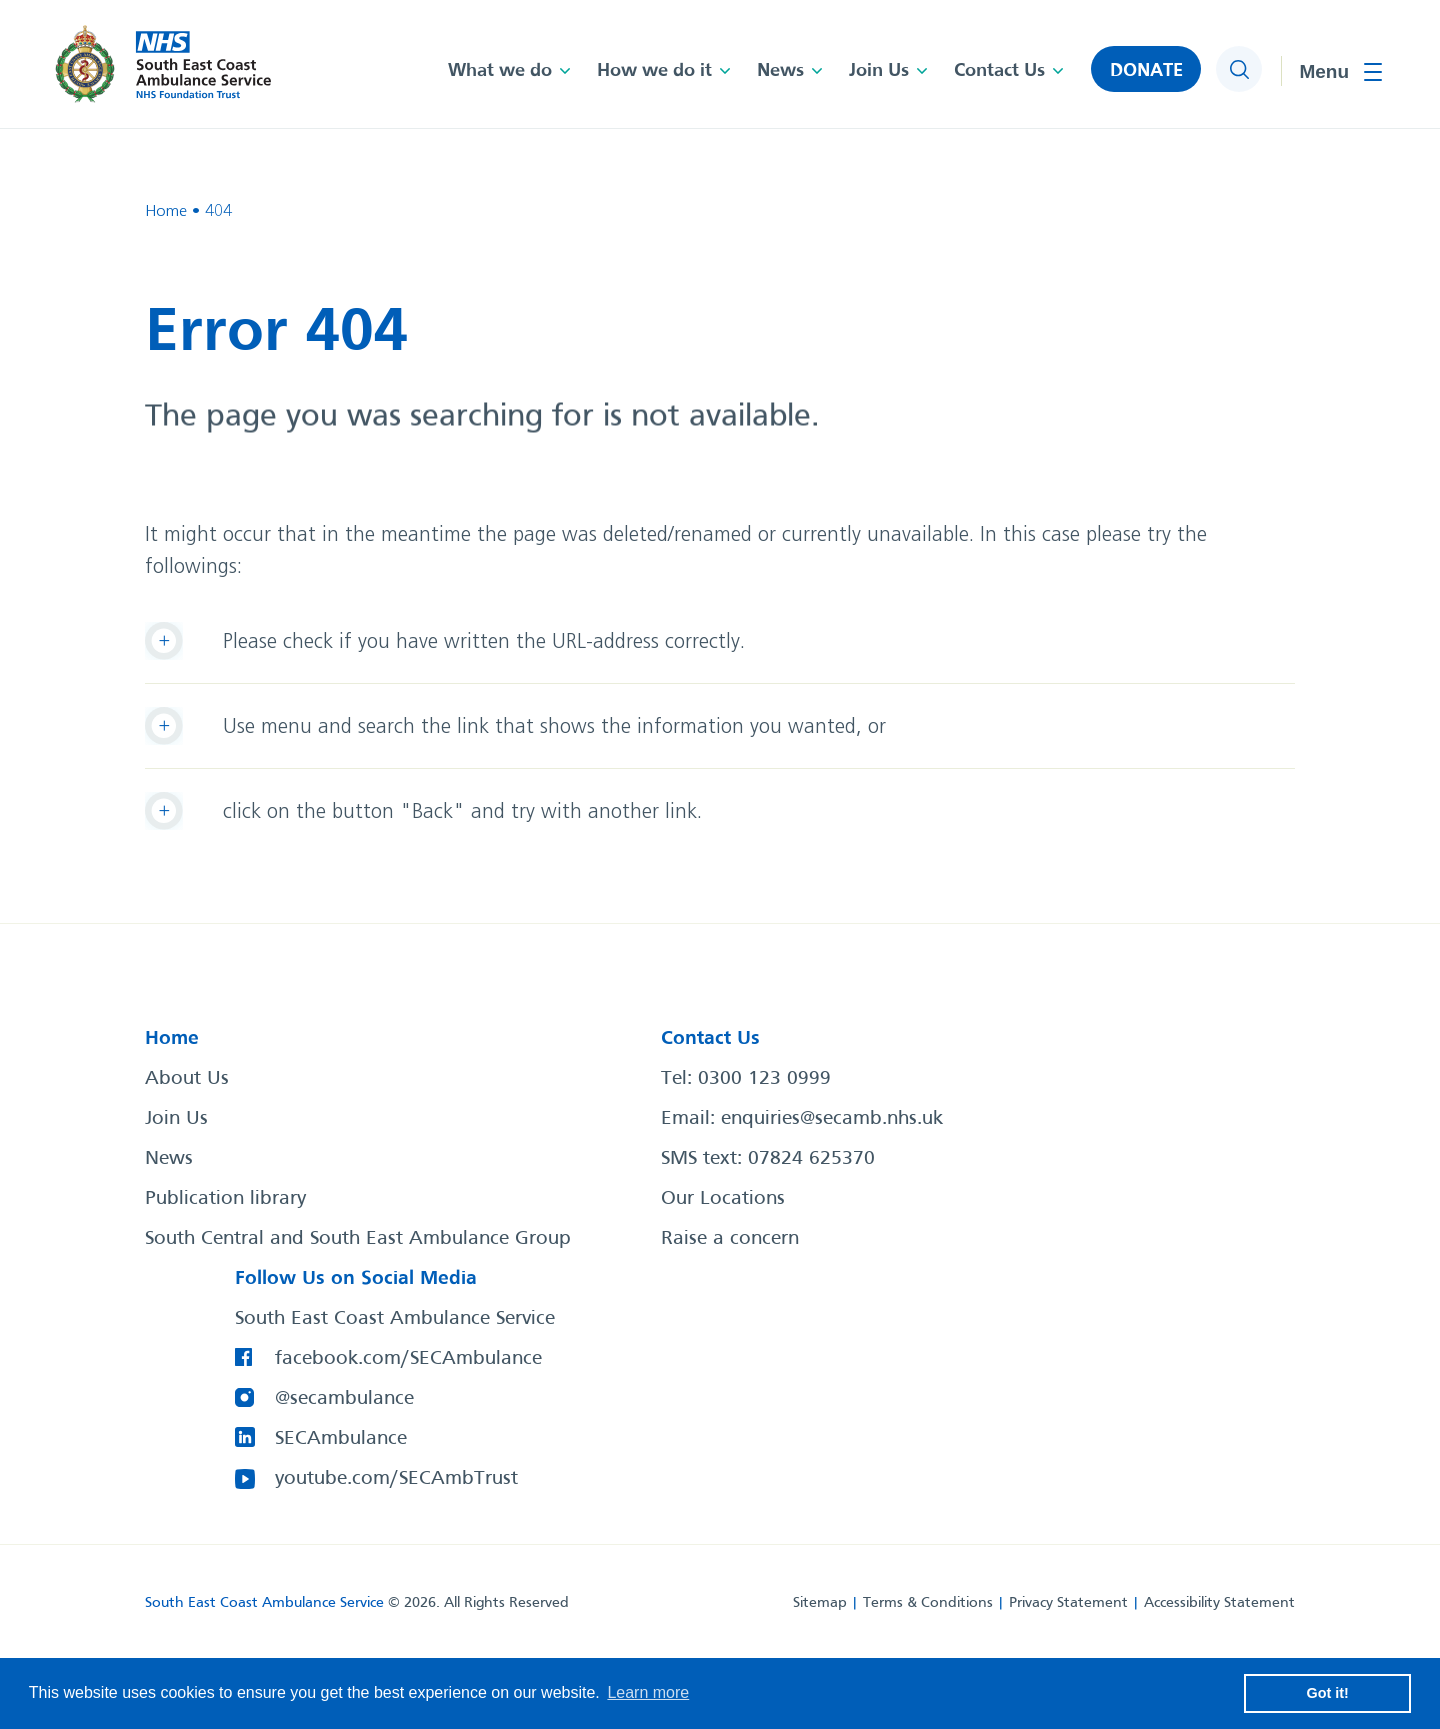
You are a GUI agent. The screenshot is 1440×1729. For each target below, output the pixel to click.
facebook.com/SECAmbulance (408, 1359)
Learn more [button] (648, 1692)
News (780, 71)
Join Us (879, 71)
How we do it (654, 71)
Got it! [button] (1328, 1693)
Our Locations (723, 1199)
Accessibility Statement (1219, 1603)
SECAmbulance (341, 1439)
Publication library (225, 1199)
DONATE (1146, 71)
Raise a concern (730, 1239)
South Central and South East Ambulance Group (358, 1239)
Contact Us (999, 71)
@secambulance (344, 1399)
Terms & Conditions (928, 1603)
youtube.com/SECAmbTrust (396, 1479)
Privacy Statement (1068, 1603)
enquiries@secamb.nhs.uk (832, 1119)
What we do (500, 71)
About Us (187, 1079)
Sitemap (820, 1603)
